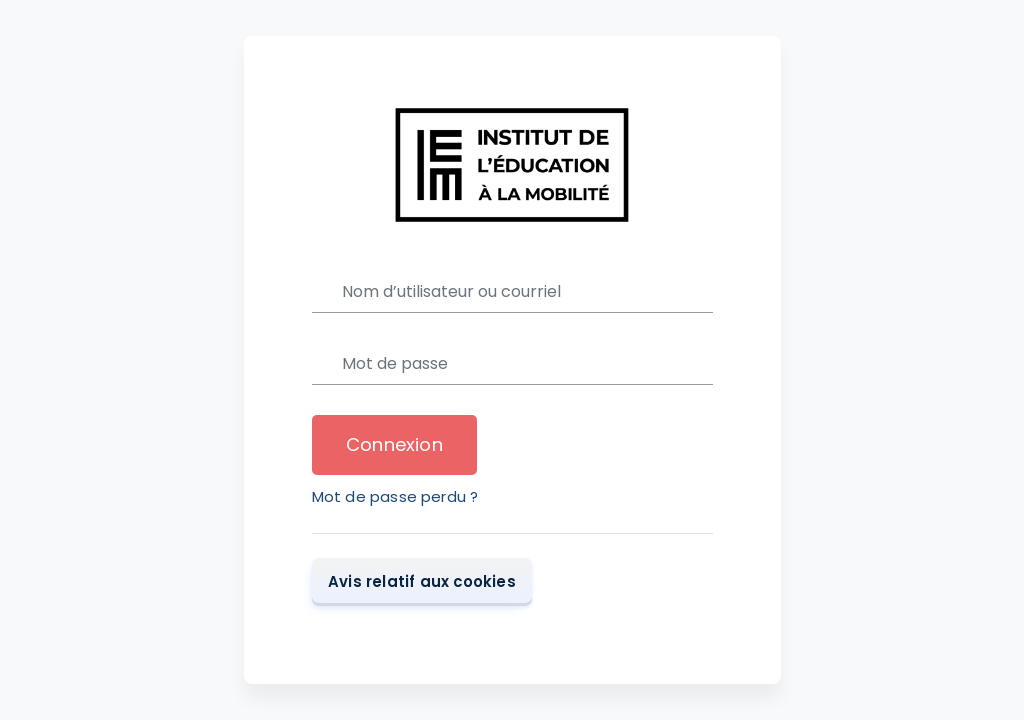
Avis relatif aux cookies (422, 580)
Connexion (394, 444)
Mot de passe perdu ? (395, 496)
